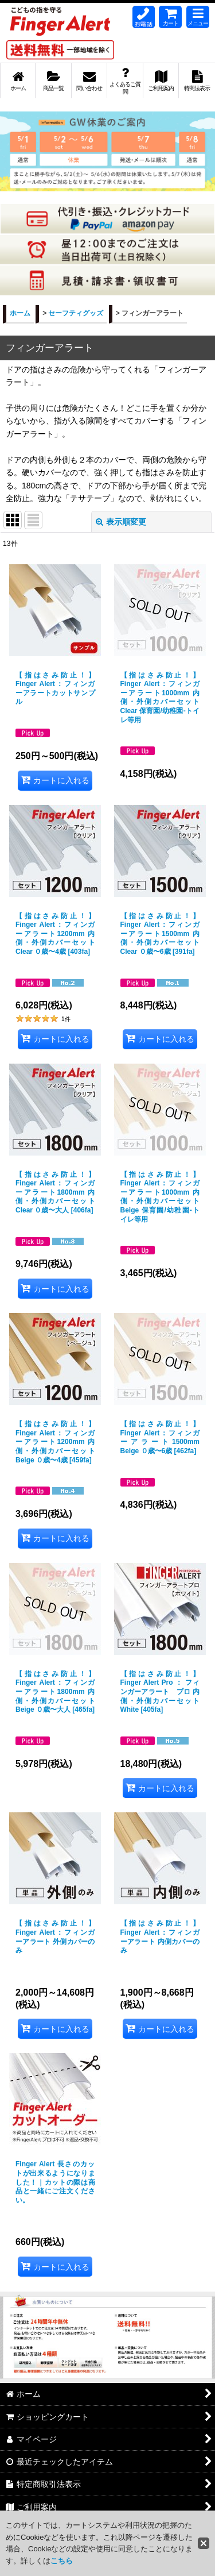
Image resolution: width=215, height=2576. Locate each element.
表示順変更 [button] (121, 521)
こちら (61, 2560)
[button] (197, 17)
